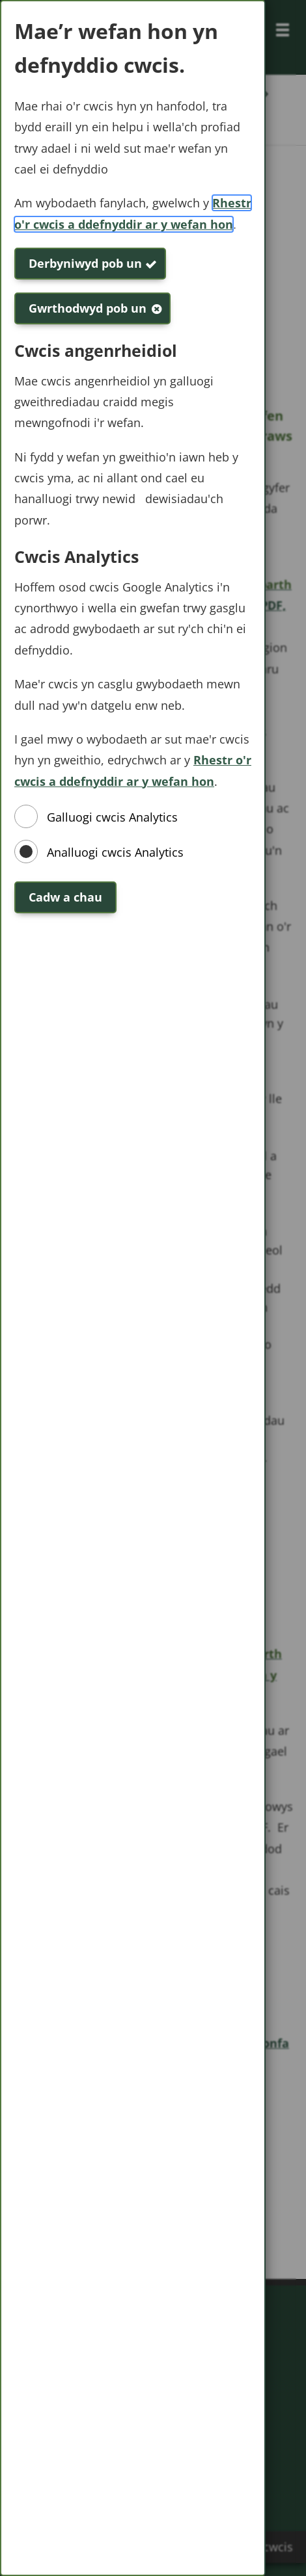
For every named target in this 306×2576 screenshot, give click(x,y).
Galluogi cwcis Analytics (112, 817)
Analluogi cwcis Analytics (115, 852)
